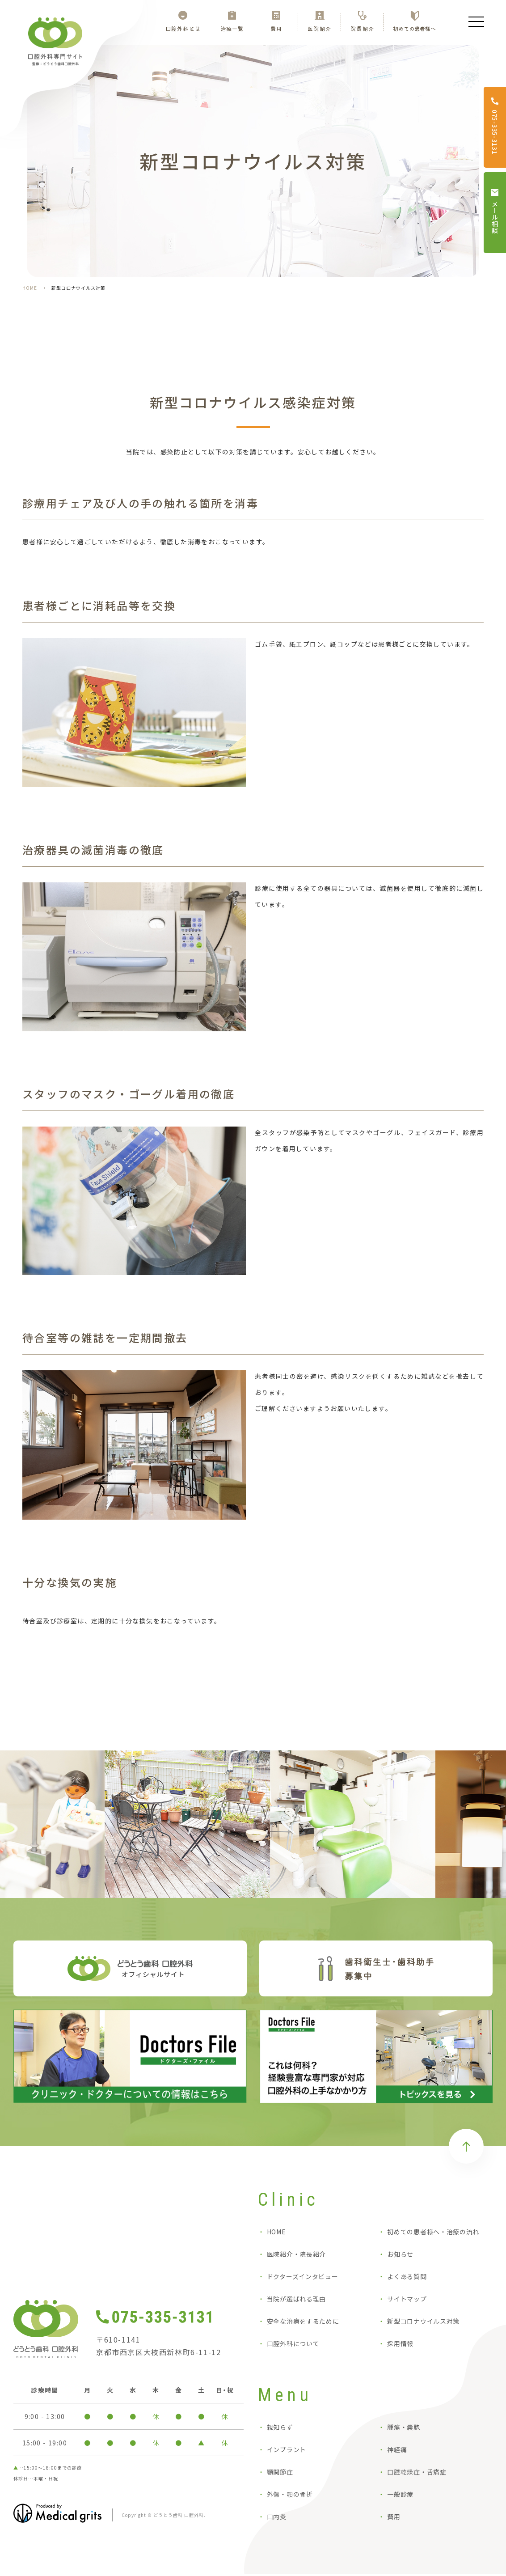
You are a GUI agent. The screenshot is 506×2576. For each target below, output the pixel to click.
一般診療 (400, 2496)
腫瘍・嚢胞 (403, 2429)
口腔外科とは (183, 28)
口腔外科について (293, 2345)
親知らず (280, 2429)
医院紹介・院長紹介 (296, 2256)
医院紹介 (319, 28)
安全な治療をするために (303, 2323)
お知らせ (400, 2256)
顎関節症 (280, 2474)
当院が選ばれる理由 (296, 2300)
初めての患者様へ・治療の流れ (433, 2233)
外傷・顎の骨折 (290, 2496)
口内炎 (277, 2518)
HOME (29, 287)
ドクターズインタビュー (302, 2278)
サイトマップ (406, 2300)
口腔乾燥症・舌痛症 (416, 2474)
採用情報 (400, 2345)
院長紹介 (362, 28)
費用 (276, 28)
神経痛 (397, 2451)
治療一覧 (232, 28)
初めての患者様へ (414, 28)
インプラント (286, 2451)
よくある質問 (406, 2278)
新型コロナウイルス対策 (423, 2323)
